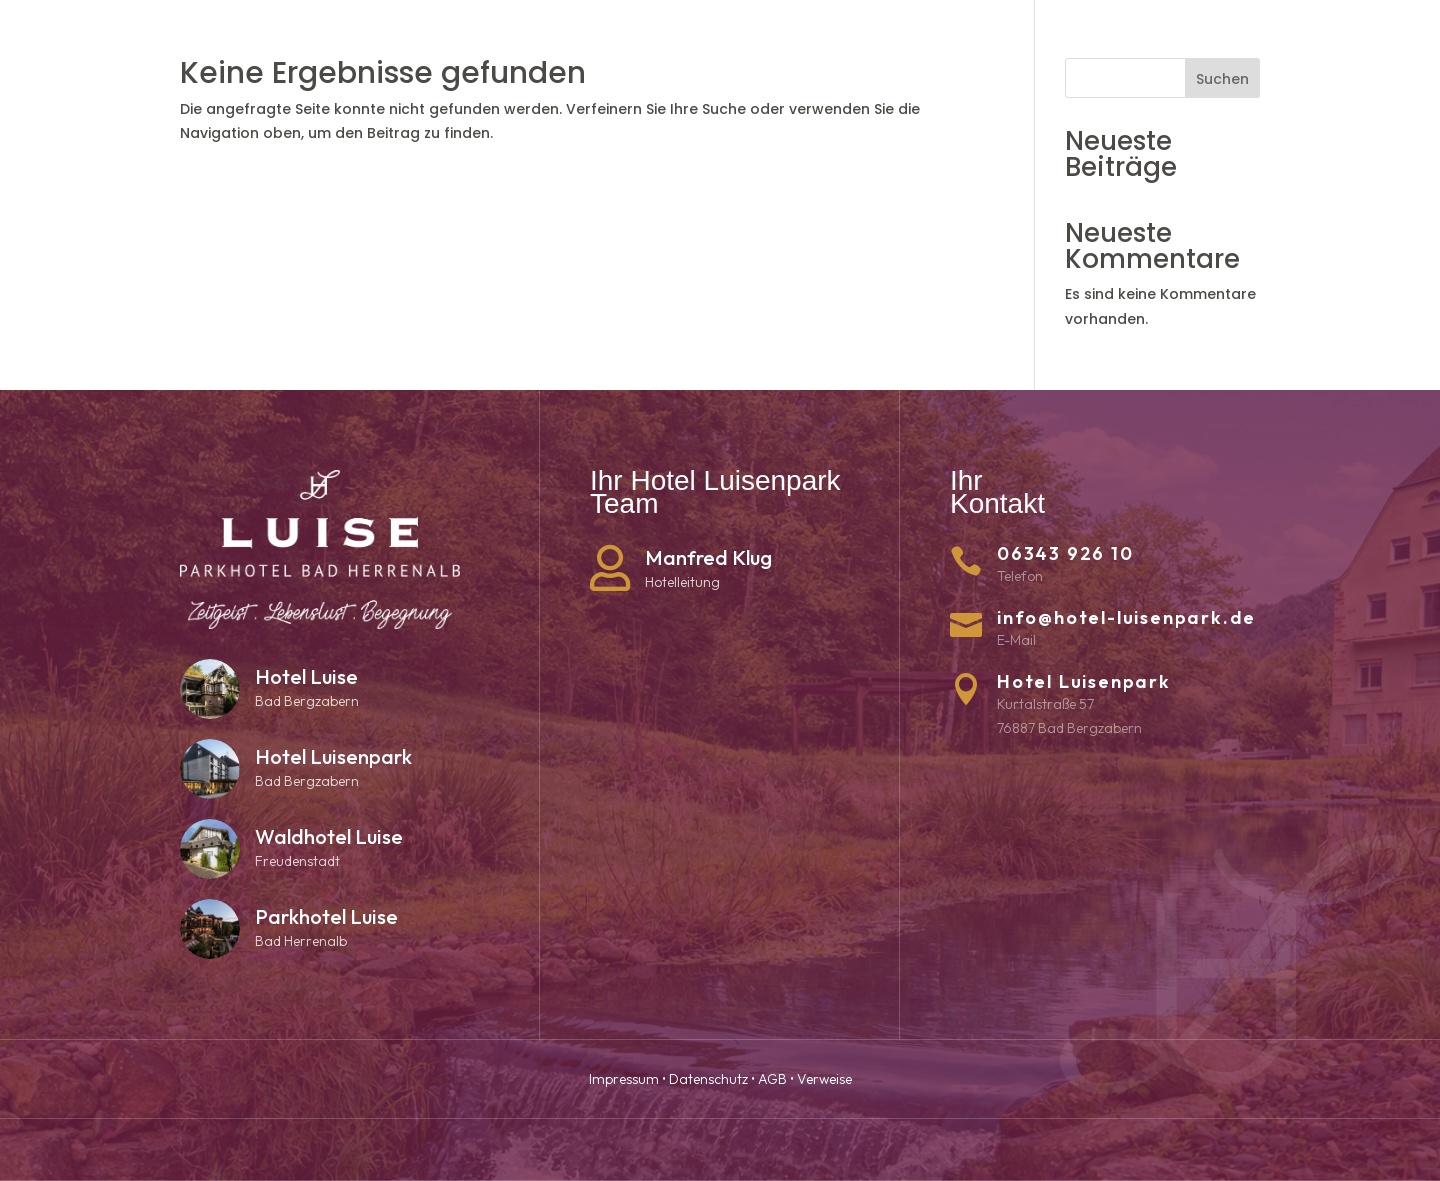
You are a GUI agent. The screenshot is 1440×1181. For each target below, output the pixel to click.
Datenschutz (708, 1079)
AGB (772, 1079)
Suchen (1222, 79)
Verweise (824, 1079)
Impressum (624, 1079)
